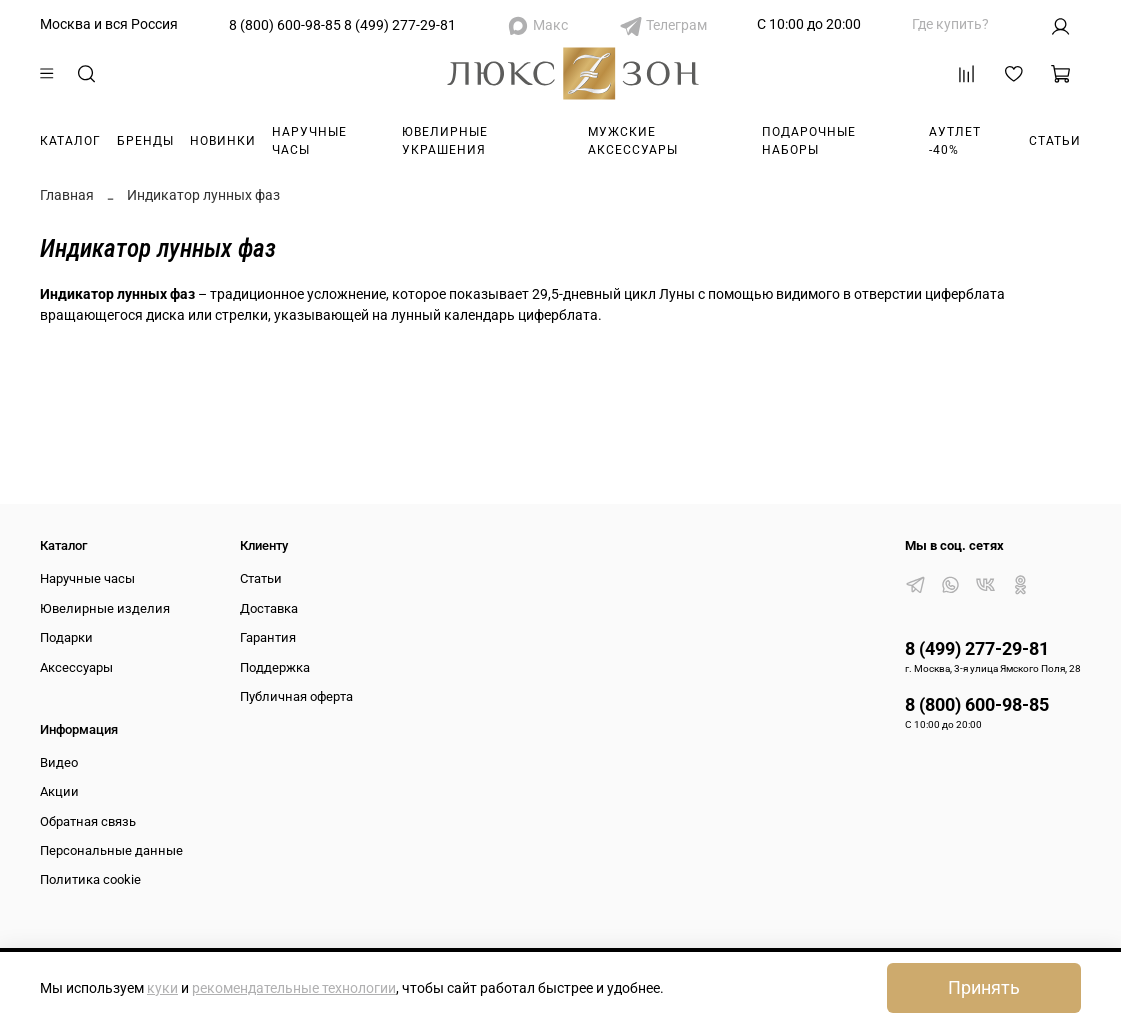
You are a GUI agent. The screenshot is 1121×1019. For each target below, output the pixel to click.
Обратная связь (88, 821)
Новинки (223, 141)
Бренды (145, 141)
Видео (59, 762)
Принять (984, 988)
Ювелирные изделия (105, 608)
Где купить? (950, 24)
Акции (59, 791)
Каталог (70, 141)
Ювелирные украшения (445, 141)
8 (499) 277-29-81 (400, 25)
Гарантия (268, 637)
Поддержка (275, 667)
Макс (550, 25)
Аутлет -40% (955, 141)
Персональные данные (111, 850)
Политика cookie (90, 879)
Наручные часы (309, 141)
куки (162, 988)
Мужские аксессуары (633, 141)
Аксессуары (76, 667)
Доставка (269, 608)
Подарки (66, 637)
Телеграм (676, 25)
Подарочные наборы (809, 141)
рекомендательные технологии (294, 988)
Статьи (1055, 141)
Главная (67, 195)
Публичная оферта (296, 696)
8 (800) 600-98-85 (285, 25)
